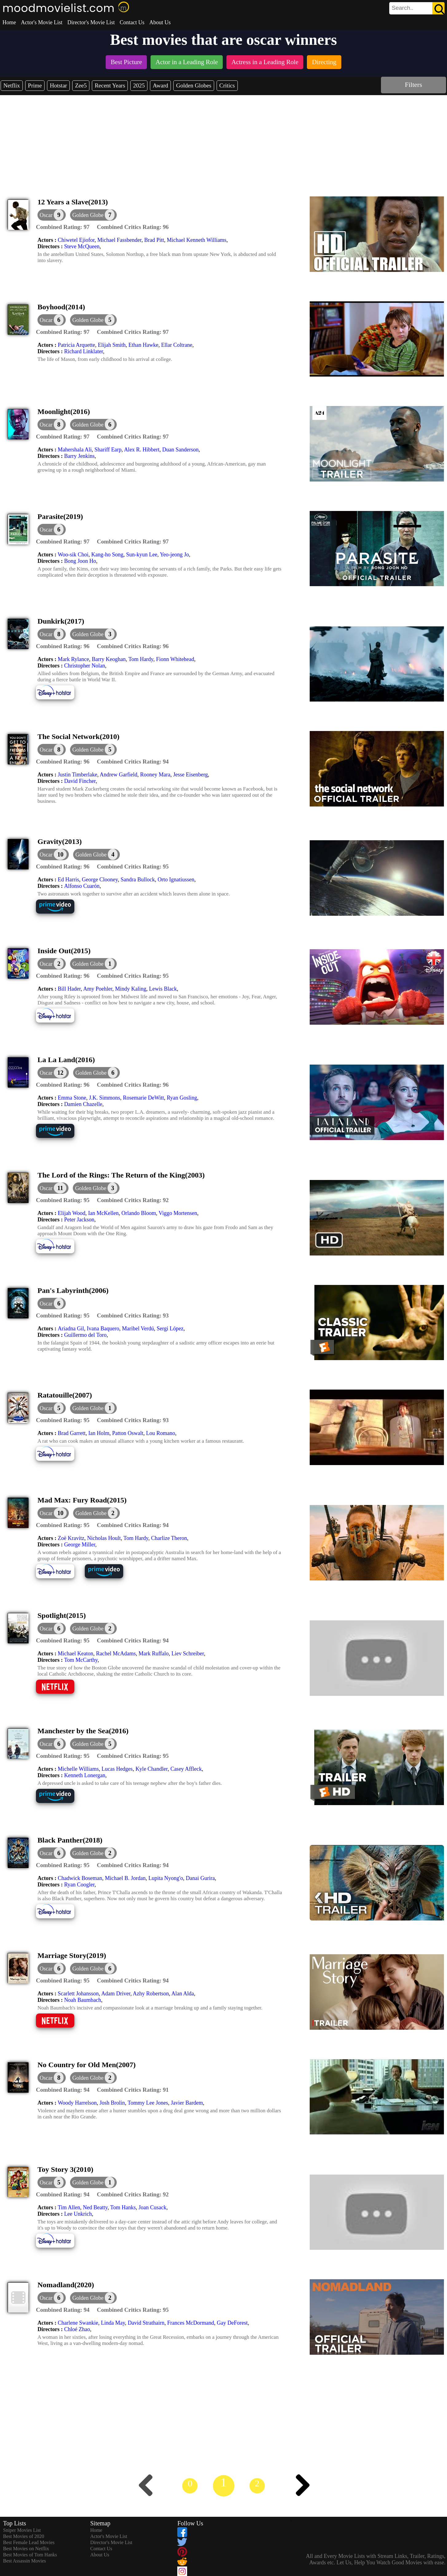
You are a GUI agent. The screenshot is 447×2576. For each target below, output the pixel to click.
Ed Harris (68, 879)
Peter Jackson (79, 1219)
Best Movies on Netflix (26, 2548)
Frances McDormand (190, 2323)
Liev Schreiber (187, 1653)
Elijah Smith (112, 345)
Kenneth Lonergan (84, 1775)
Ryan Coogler (79, 1885)
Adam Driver (115, 1993)
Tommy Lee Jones (147, 2103)
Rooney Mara (155, 775)
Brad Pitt (154, 240)
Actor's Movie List (41, 22)
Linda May (113, 2323)
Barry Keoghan (109, 659)
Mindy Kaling (131, 989)
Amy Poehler (97, 989)
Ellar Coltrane (176, 345)
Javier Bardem (187, 2103)
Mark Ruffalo (154, 1653)
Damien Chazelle (83, 1104)
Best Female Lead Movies (29, 2542)
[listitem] (126, 63)
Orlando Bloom (138, 1213)
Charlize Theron (169, 1538)
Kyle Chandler (151, 1769)
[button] (93, 215)
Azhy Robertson (151, 1993)
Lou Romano (160, 1433)
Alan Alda (182, 1993)
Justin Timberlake (77, 775)
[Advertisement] (223, 141)
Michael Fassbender (119, 240)
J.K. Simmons (104, 1098)
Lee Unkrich (78, 2214)
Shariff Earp (107, 450)
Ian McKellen (103, 1213)
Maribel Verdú (138, 1328)
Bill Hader (69, 989)
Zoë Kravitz (71, 1538)
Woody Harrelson (77, 2103)
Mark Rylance (73, 659)
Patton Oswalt (127, 1433)
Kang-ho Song (107, 554)
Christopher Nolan (84, 666)
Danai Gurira (200, 1878)
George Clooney (100, 879)
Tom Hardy (140, 659)
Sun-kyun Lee (141, 554)
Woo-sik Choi (73, 554)
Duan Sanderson (180, 450)
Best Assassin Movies (24, 2560)
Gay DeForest (232, 2323)
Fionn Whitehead (175, 659)
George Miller (79, 1544)
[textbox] (403, 8)
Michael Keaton (75, 1653)
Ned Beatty (95, 2207)
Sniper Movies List (22, 2530)
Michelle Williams (78, 1769)
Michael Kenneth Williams (196, 240)
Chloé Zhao (77, 2329)
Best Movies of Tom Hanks (30, 2554)
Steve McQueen (82, 246)
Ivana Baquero (103, 1328)
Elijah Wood (71, 1213)
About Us (160, 22)
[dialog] (51, 215)
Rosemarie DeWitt (143, 1098)
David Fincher (80, 781)
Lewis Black (163, 989)
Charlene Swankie (78, 2323)
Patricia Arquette (76, 345)
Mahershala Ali (75, 450)
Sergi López (170, 1328)
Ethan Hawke (143, 345)
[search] (417, 8)
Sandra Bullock (137, 879)
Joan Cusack (152, 2207)
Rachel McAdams (115, 1653)
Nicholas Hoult (104, 1538)
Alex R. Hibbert (141, 450)
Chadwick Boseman (80, 1878)
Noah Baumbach (82, 2000)
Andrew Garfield (118, 775)
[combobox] (403, 8)
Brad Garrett (71, 1433)
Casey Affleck (186, 1769)
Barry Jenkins (79, 456)
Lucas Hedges (116, 1769)
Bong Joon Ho (80, 561)
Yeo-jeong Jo (174, 554)
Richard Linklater (83, 351)
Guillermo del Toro (85, 1335)
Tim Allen (69, 2207)
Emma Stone (72, 1098)
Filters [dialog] (413, 84)
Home (9, 22)
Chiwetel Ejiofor (76, 240)
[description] (62, 227)
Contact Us (132, 22)
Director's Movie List (91, 22)
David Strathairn (146, 2323)
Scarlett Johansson (78, 1993)
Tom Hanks (123, 2207)
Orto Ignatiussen (176, 879)
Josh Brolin (112, 2103)
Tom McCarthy (81, 1660)
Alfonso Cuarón (82, 886)
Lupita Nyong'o (165, 1878)
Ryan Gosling (182, 1098)
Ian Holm (98, 1433)
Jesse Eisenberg (190, 775)
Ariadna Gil (71, 1328)
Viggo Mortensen (178, 1213)
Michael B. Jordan (125, 1878)
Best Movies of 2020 (23, 2536)
